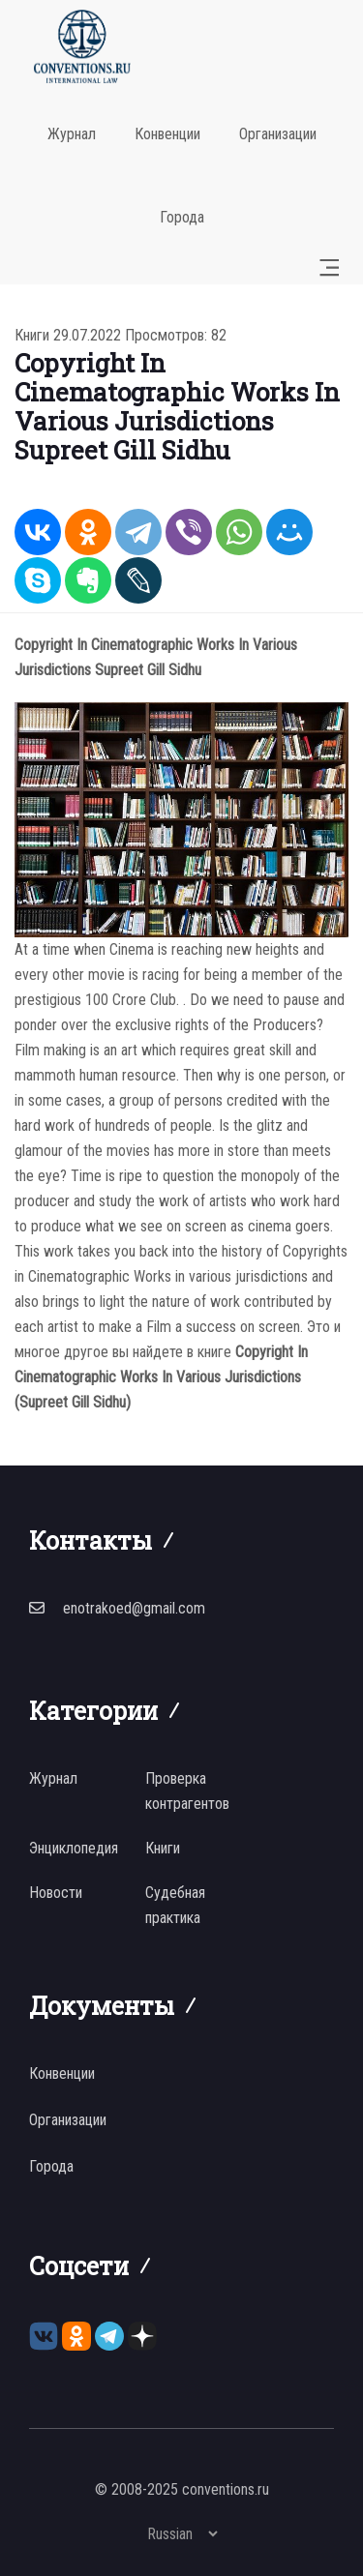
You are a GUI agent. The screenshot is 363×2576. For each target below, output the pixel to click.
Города (182, 217)
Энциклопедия (73, 1848)
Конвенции (167, 134)
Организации (278, 134)
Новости (55, 1892)
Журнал (71, 134)
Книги (32, 335)
